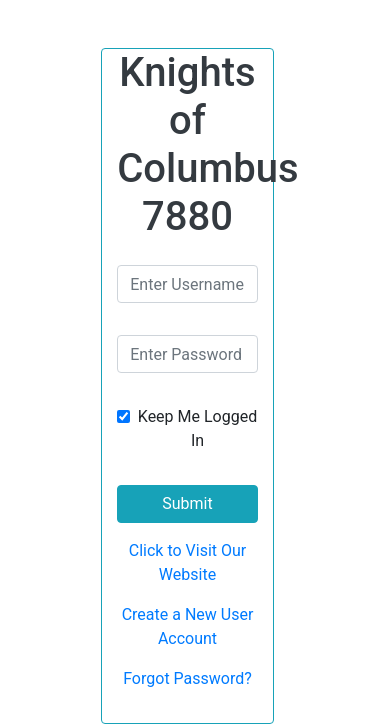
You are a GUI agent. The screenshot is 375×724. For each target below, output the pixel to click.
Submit (187, 503)
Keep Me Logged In (197, 428)
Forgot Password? (187, 678)
